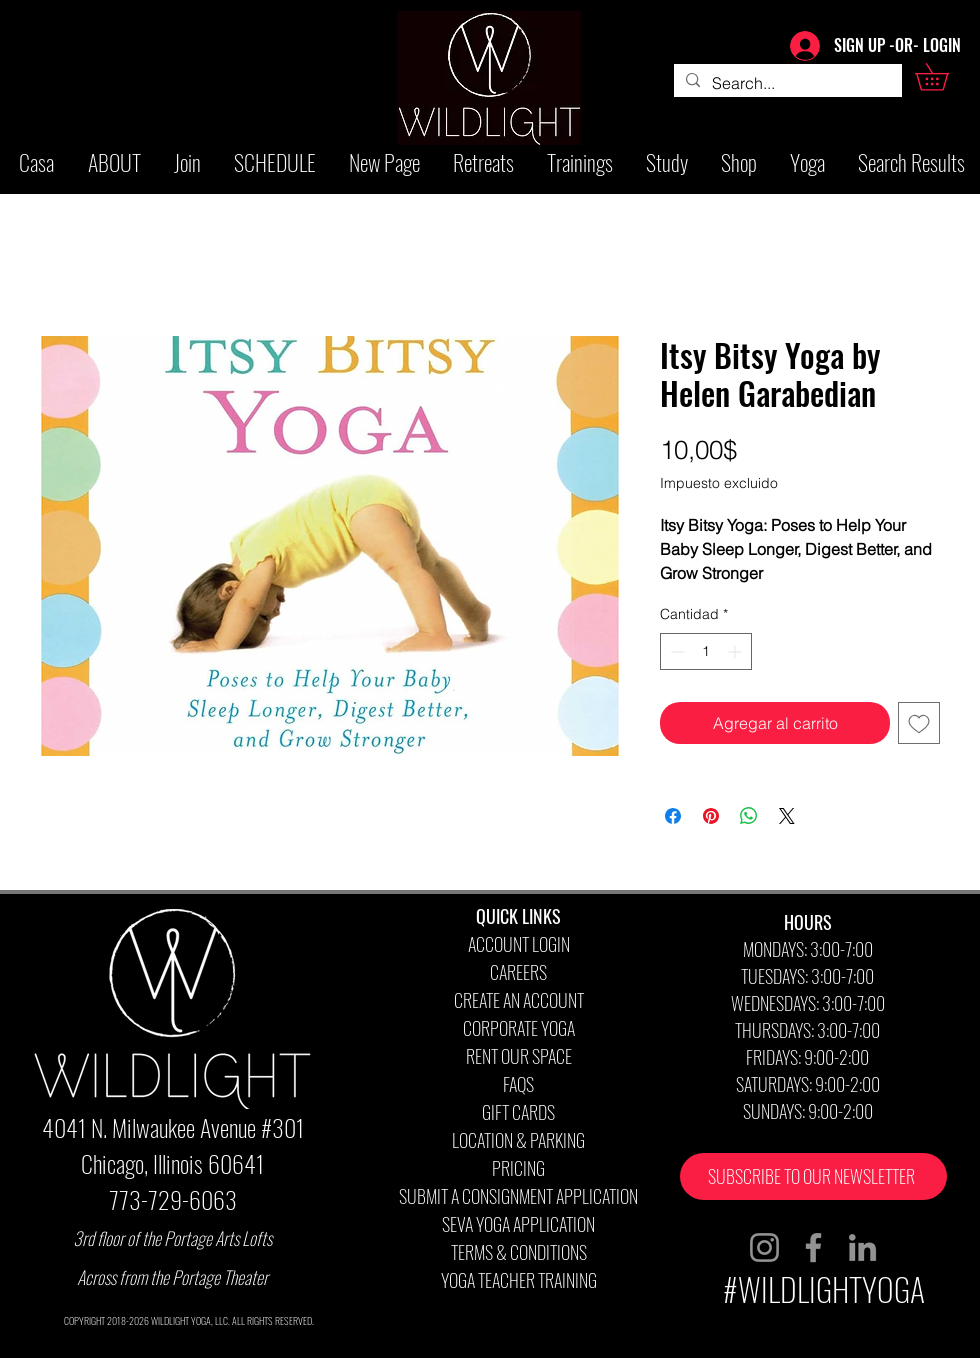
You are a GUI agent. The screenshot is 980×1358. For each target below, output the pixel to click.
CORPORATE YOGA (519, 1028)
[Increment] (736, 651)
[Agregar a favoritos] (919, 723)
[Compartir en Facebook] (673, 816)
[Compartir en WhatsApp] (749, 816)
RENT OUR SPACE (519, 1056)
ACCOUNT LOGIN (519, 944)
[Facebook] (813, 1247)
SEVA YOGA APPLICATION (518, 1224)
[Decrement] (675, 651)
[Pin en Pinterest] (711, 816)
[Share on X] (787, 816)
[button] (945, 77)
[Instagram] (764, 1247)
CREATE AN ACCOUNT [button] (519, 1000)
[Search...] (786, 83)
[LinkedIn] (862, 1247)
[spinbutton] (706, 651)
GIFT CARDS (518, 1112)
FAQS (518, 1084)
